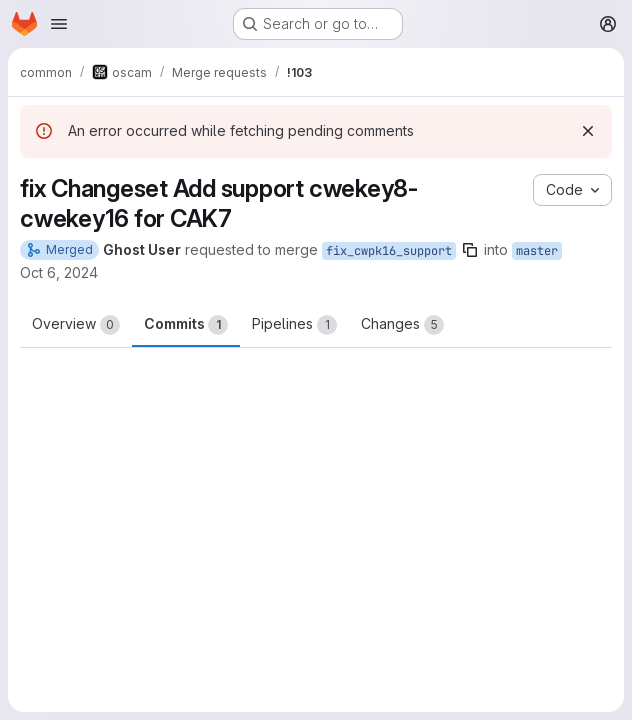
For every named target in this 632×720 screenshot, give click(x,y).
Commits (186, 325)
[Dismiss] (588, 131)
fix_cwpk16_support (389, 251)
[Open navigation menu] (59, 24)
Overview (76, 325)
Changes (402, 325)
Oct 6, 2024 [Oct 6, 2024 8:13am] (59, 272)
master (537, 251)
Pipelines (294, 325)
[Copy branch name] (470, 250)
